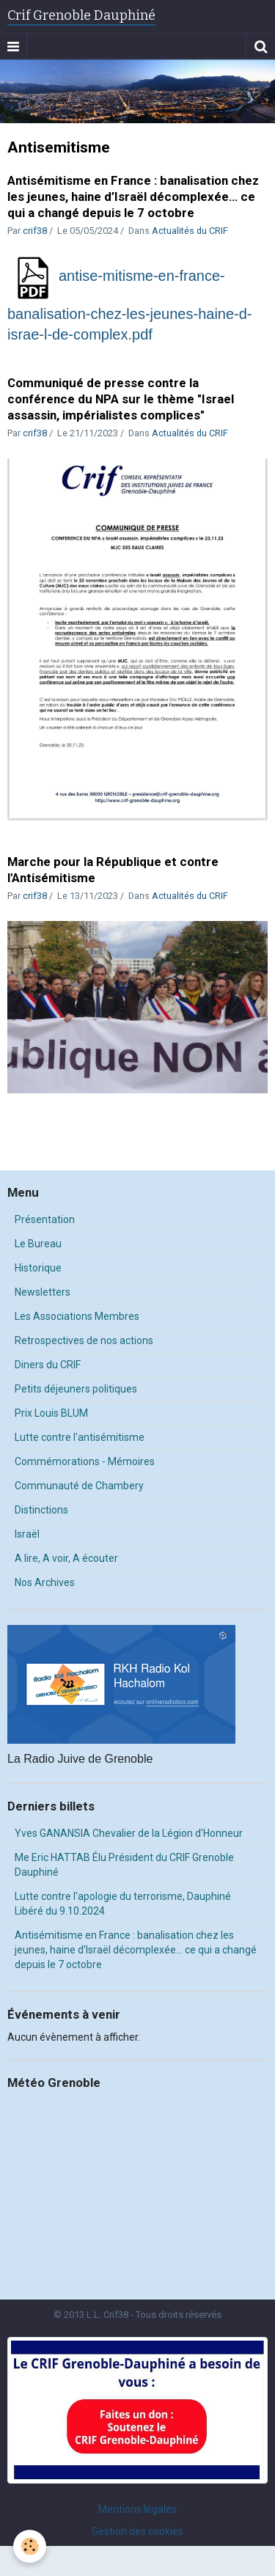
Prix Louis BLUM (51, 1413)
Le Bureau (38, 1244)
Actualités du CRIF (190, 230)
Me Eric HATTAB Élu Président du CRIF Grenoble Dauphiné (124, 1865)
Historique (38, 1268)
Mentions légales (137, 2509)
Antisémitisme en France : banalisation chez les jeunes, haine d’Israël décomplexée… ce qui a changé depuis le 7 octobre (133, 196)
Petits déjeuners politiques (76, 1389)
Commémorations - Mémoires (85, 1461)
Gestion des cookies (137, 2531)
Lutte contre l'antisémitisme (79, 1437)
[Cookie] (29, 2546)
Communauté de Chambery (79, 1485)
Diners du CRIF (48, 1364)
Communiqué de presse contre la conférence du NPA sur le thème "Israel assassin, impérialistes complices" (120, 398)
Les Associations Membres (77, 1316)
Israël (27, 1534)
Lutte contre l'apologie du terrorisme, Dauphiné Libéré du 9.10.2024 (123, 1903)
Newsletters (42, 1292)
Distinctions (41, 1510)
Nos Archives (45, 1582)
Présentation (45, 1219)
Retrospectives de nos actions (84, 1340)
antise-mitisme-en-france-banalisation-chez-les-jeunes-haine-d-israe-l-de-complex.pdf (129, 305)
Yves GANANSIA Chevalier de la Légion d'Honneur (129, 1833)
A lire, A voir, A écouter (66, 1558)
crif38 (35, 230)
